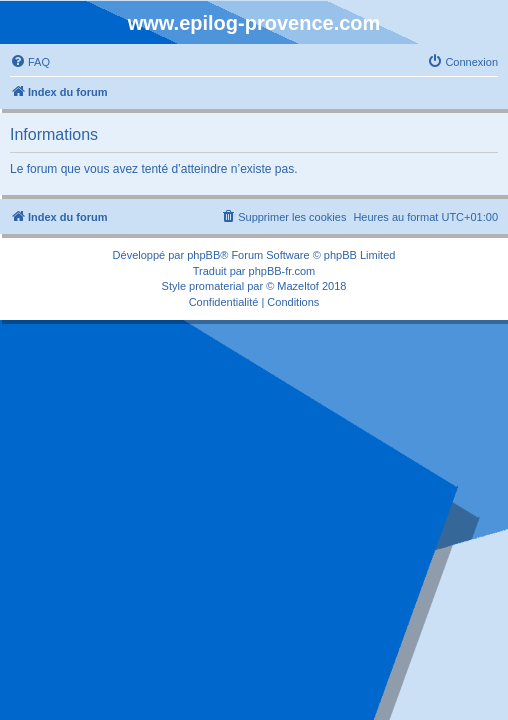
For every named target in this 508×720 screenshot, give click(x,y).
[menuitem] (30, 62)
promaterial (216, 286)
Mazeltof (298, 286)
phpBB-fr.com (282, 271)
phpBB (203, 255)
